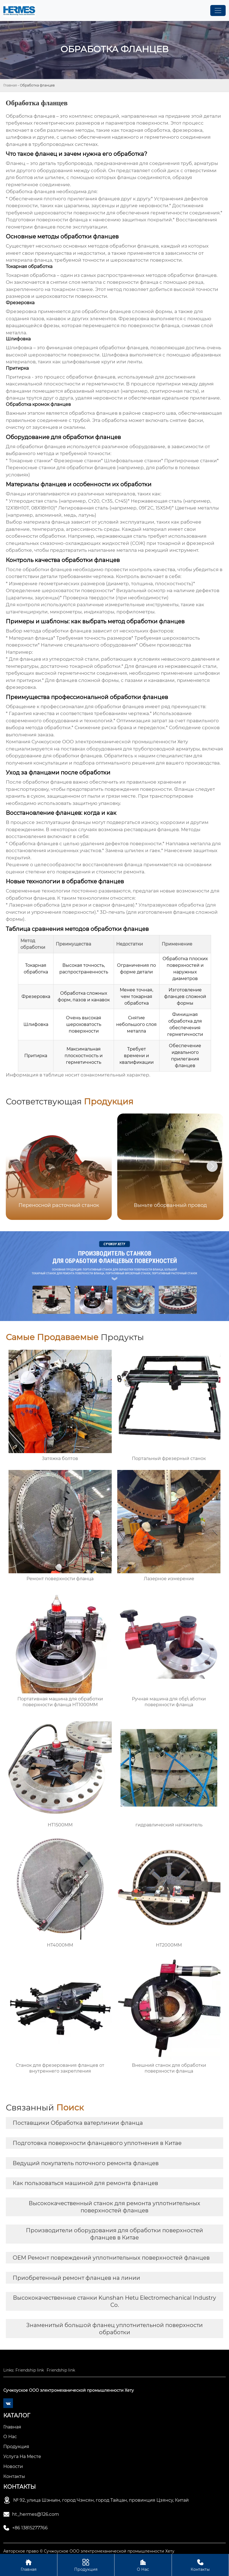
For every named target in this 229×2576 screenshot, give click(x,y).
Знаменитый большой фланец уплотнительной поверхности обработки (114, 2329)
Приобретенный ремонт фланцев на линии (76, 2278)
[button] (212, 1166)
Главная (10, 85)
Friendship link (29, 2370)
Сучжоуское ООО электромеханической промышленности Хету (109, 741)
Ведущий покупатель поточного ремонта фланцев (86, 2163)
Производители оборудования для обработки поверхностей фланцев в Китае (114, 2234)
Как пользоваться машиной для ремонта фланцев (85, 2183)
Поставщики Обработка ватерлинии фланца (78, 2123)
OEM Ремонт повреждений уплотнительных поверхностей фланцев (111, 2257)
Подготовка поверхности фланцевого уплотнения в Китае (97, 2143)
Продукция (86, 2565)
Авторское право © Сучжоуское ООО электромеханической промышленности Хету (88, 2551)
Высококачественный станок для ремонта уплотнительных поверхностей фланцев (114, 2207)
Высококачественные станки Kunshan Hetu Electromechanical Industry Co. (114, 2301)
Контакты (200, 2565)
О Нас (143, 2565)
